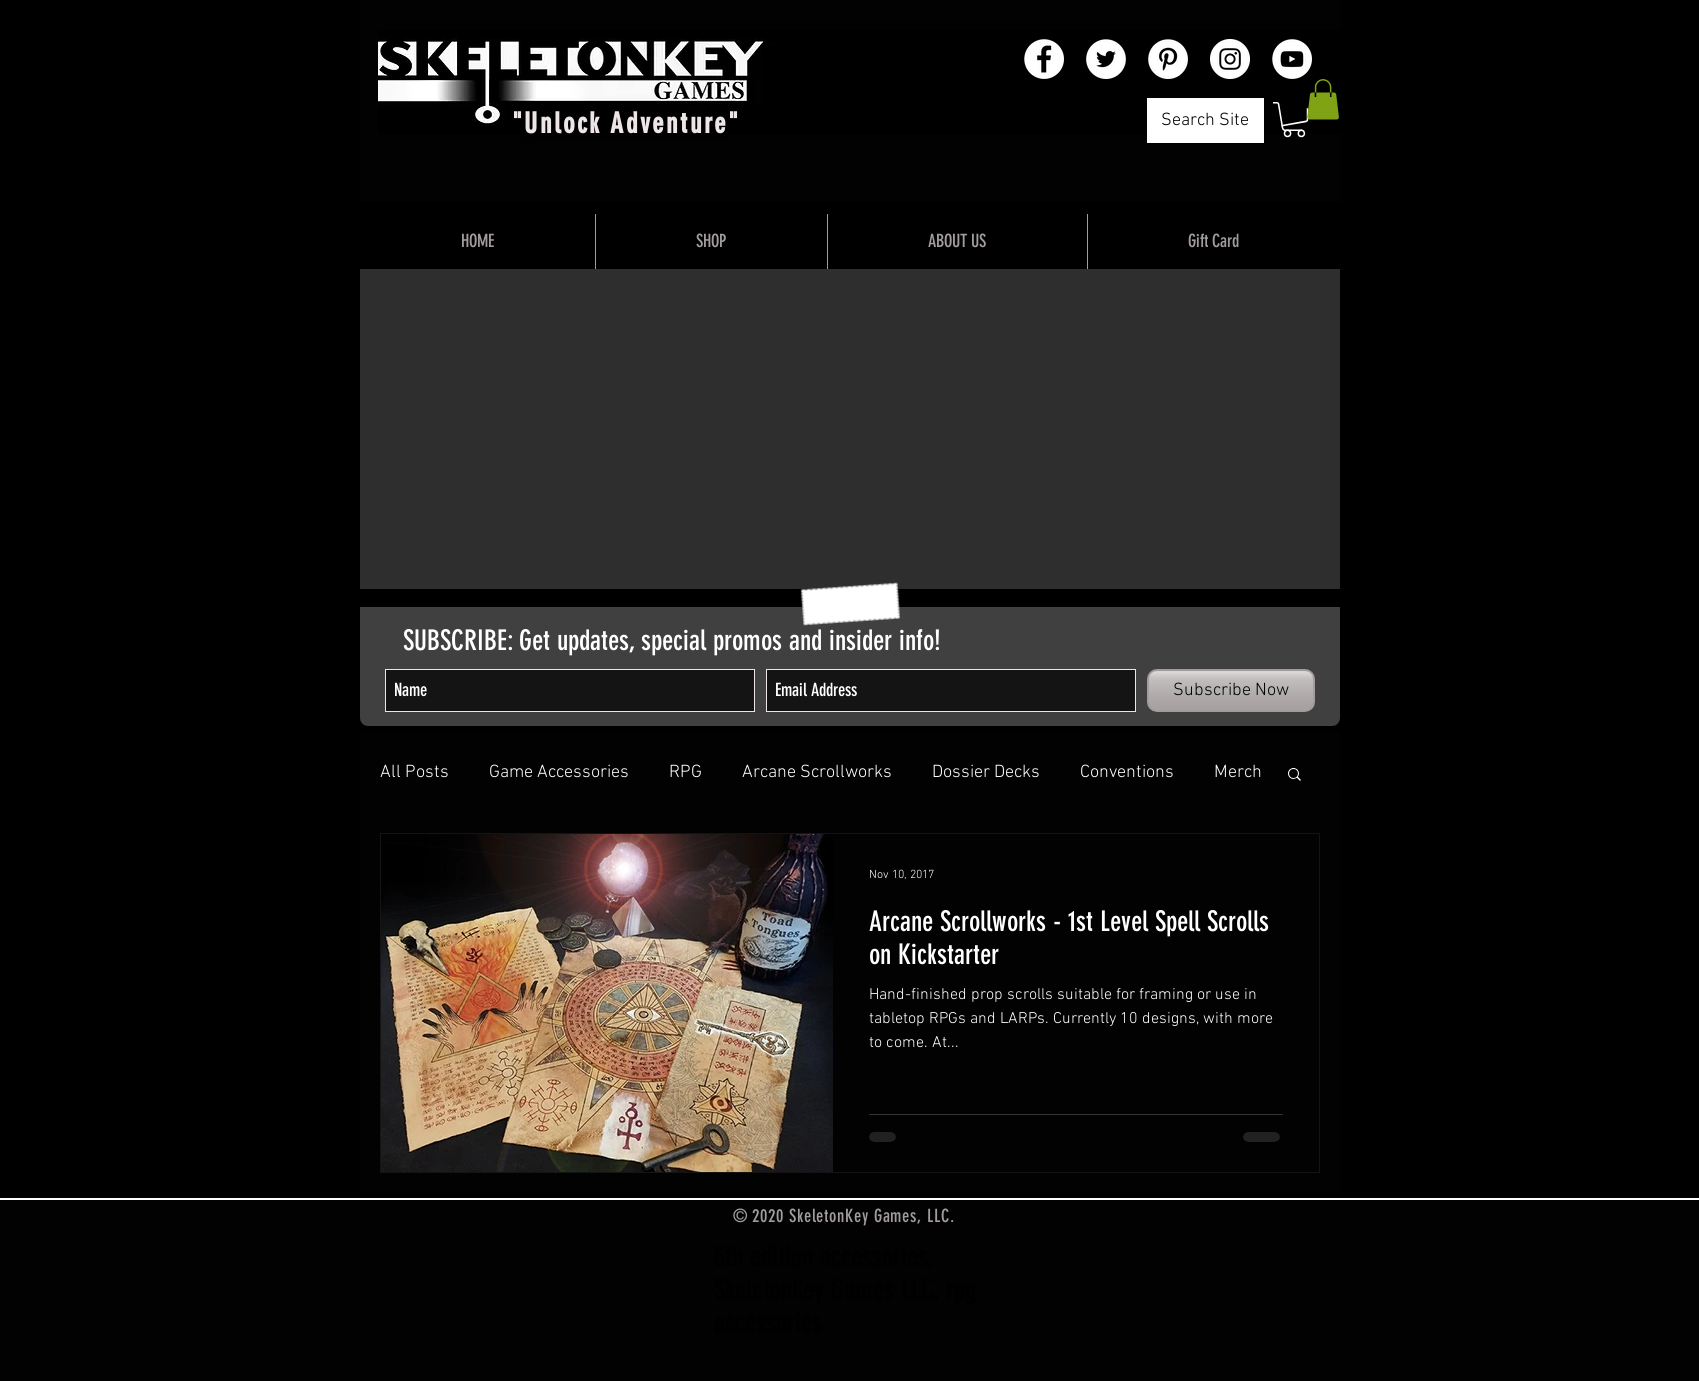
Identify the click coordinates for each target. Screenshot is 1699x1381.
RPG (685, 772)
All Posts (414, 772)
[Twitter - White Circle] (1106, 59)
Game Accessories (559, 772)
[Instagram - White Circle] (1230, 59)
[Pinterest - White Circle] (1168, 59)
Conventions (1127, 772)
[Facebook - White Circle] (1044, 59)
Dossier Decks (986, 772)
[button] (1294, 119)
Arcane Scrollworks (817, 772)
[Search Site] (1205, 120)
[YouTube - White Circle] (1292, 59)
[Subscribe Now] (1231, 690)
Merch (1238, 772)
